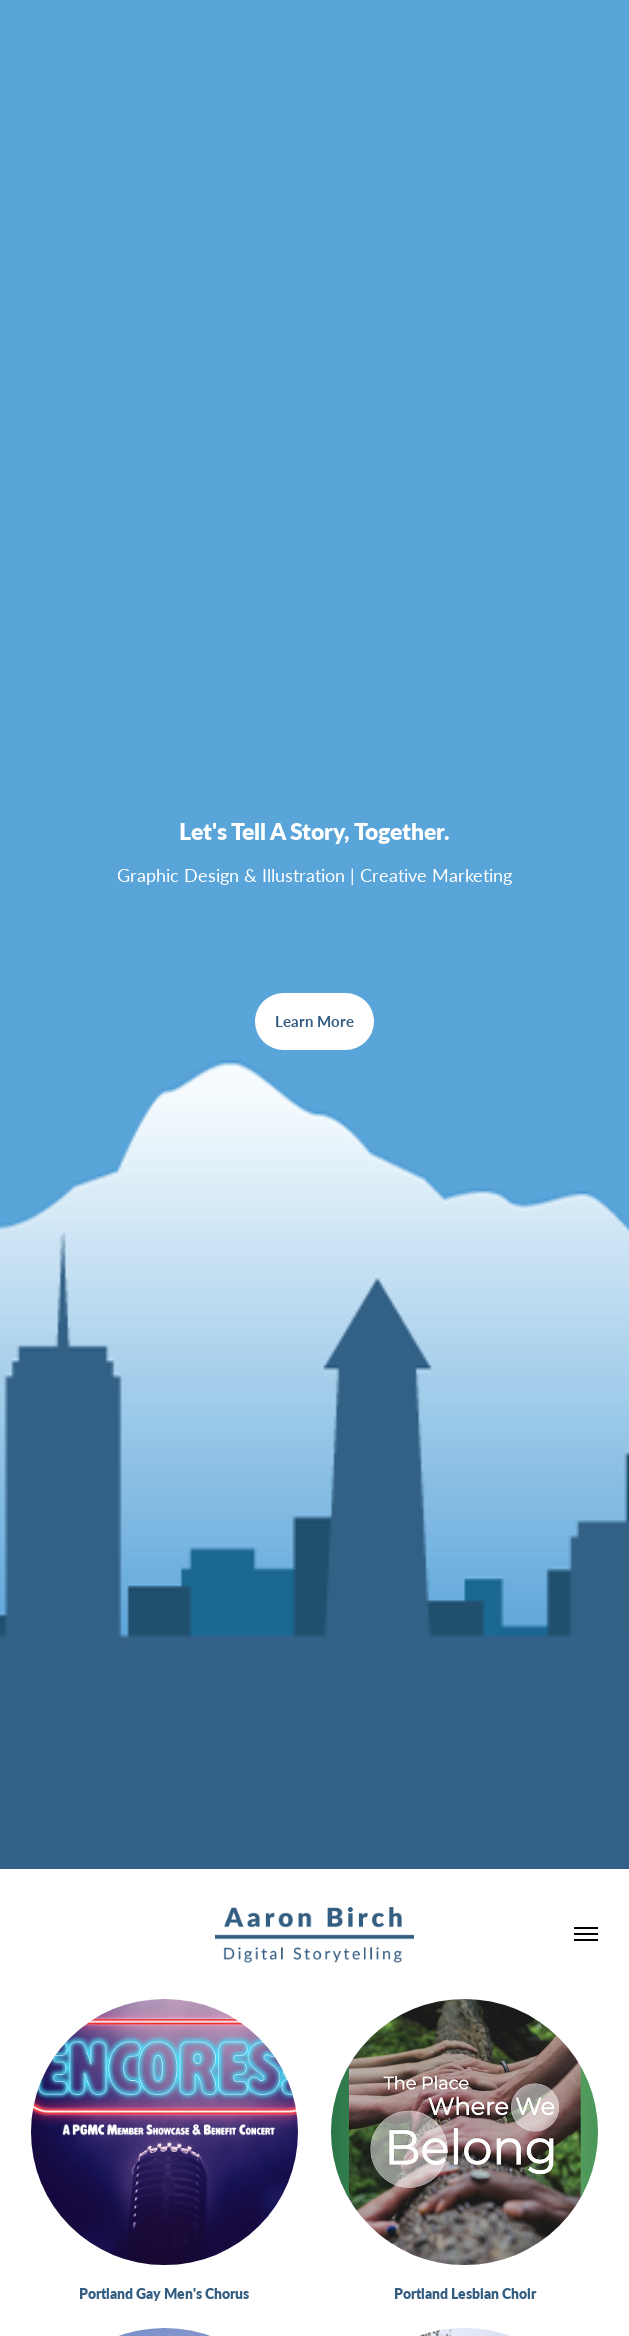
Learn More (314, 1021)
